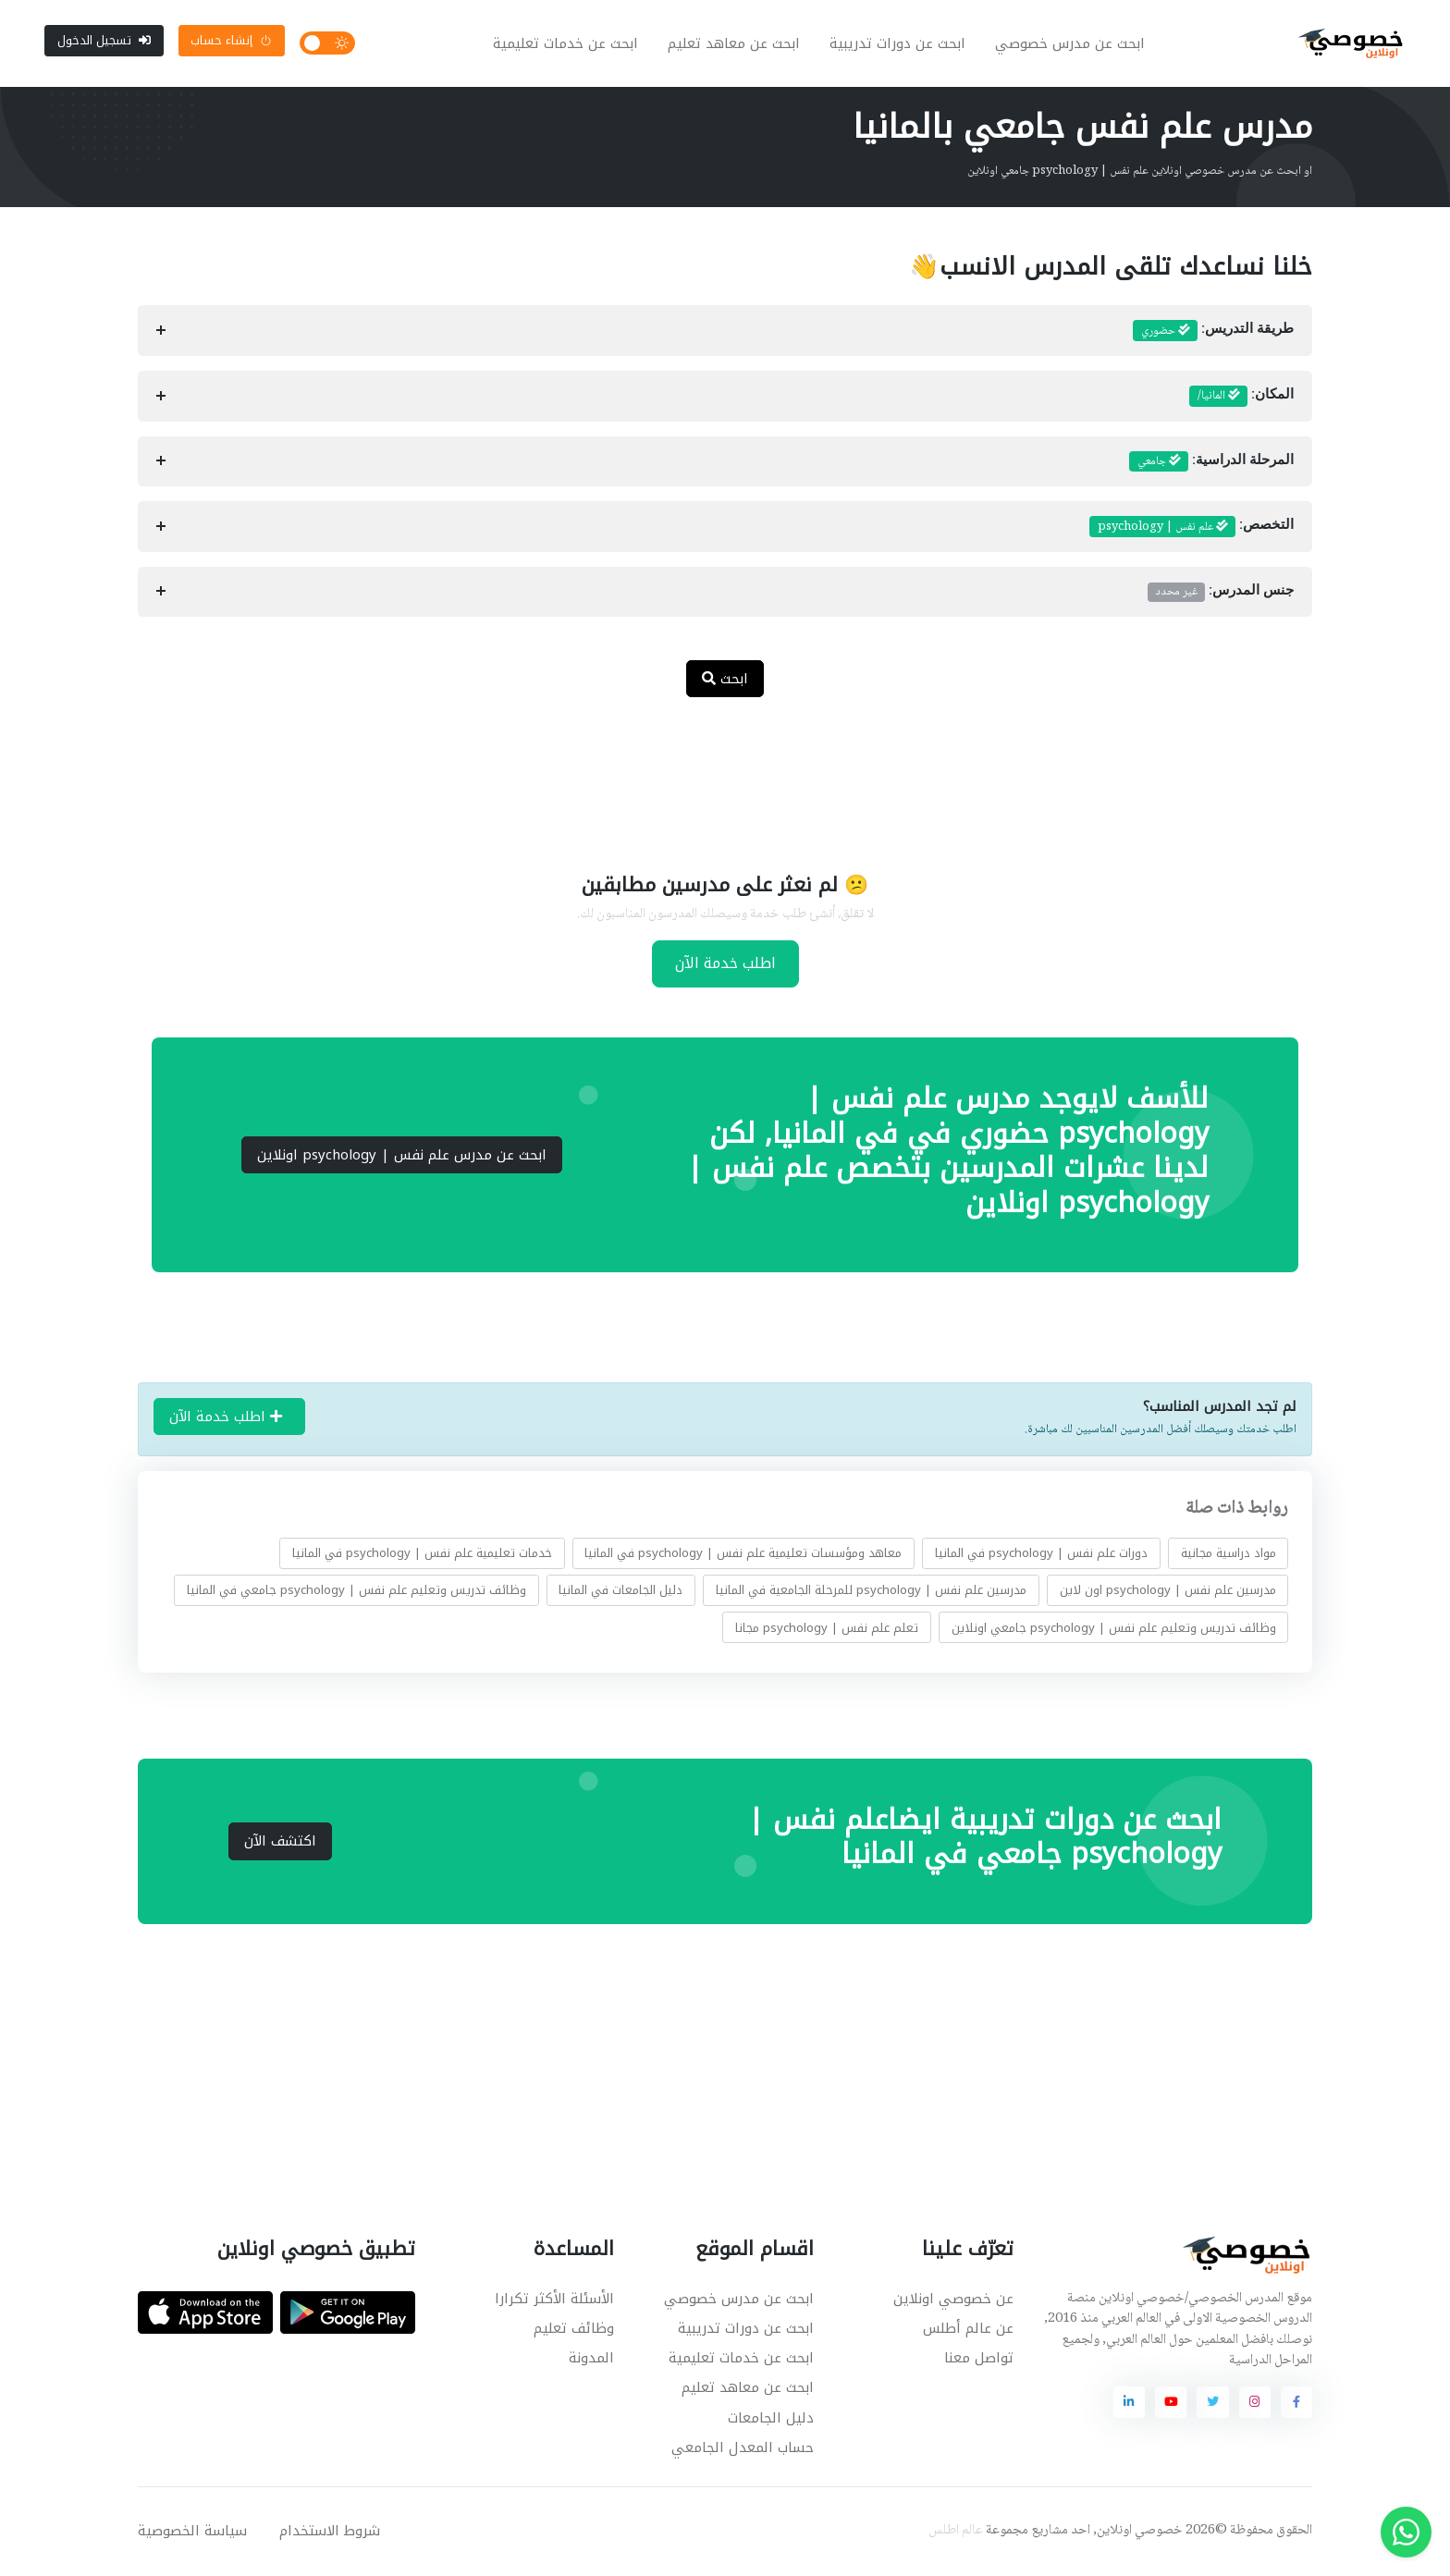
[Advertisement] (711, 775)
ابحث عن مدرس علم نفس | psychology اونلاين (402, 1157)
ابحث (725, 680)
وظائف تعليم (574, 2330)
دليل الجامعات (771, 2420)
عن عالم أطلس (968, 2330)
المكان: (1241, 398)
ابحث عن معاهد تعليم (735, 44)
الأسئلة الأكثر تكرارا (554, 2300)
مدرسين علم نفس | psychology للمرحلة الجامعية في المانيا (871, 1591)
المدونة (591, 2360)
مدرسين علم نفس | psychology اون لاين (1168, 1591)
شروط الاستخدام (329, 2532)
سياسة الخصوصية (192, 2532)
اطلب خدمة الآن (725, 965)
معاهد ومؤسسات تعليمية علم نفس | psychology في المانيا (743, 1554)
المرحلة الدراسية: (1211, 463)
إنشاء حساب (231, 41)
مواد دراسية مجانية (1228, 1554)
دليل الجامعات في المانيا (620, 1591)
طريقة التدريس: (1213, 333)
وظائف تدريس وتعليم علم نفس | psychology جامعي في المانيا (356, 1591)
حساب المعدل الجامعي (742, 2449)
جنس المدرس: (1221, 594)
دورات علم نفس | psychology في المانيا (1041, 1554)
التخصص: (1191, 529)
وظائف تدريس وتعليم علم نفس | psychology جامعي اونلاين (1114, 1629)
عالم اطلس (955, 2533)
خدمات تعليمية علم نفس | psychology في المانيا (422, 1554)
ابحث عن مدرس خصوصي (1071, 44)
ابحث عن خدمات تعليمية (566, 44)
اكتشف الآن (280, 1843)
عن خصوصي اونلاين (953, 2300)
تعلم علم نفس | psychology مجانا (826, 1629)
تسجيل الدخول (104, 41)
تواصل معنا (979, 2360)
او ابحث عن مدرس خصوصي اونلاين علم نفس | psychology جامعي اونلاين (1139, 173)
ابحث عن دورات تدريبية (898, 44)
